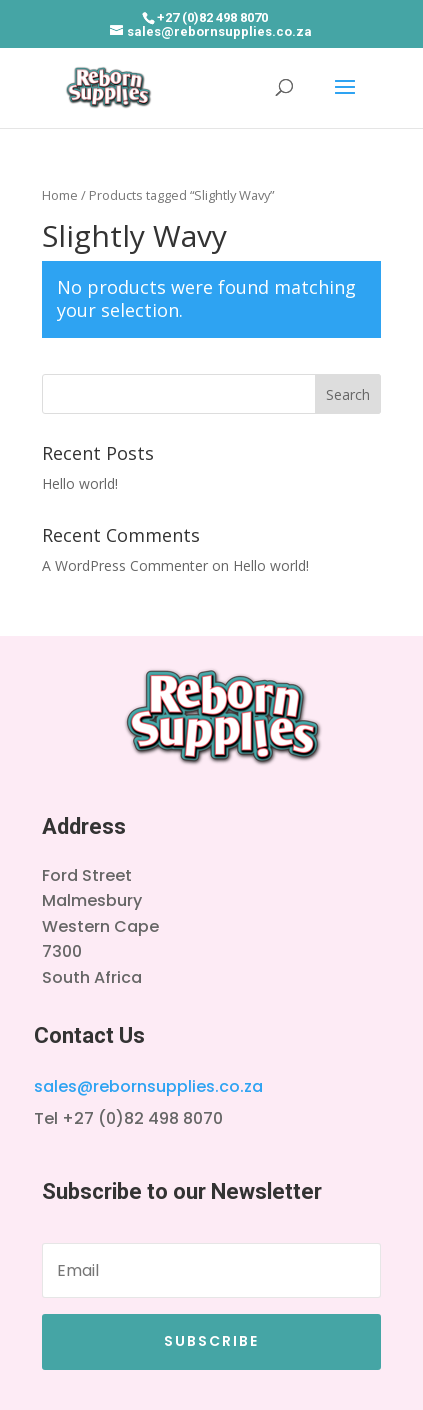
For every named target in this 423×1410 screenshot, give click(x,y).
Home (60, 195)
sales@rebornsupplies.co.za (148, 1086)
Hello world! (80, 483)
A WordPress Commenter (125, 565)
